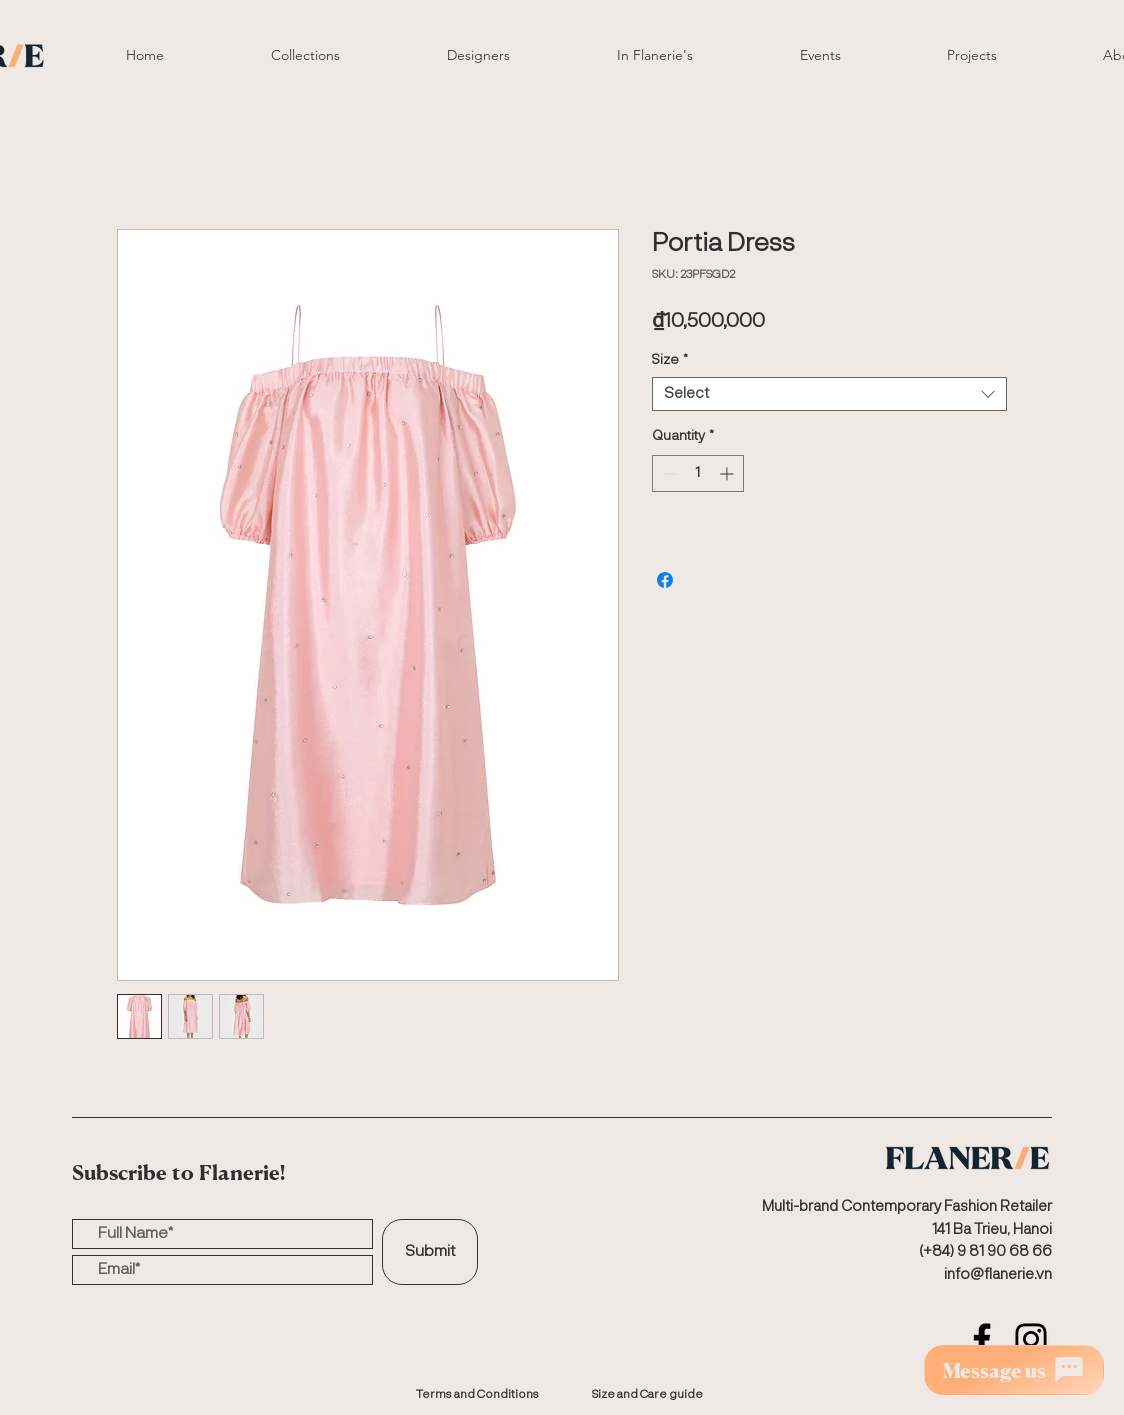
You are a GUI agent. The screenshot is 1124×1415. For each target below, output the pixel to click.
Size (670, 360)
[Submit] (430, 1252)
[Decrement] (667, 473)
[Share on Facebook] (665, 580)
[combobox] (829, 394)
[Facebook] (982, 1339)
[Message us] (1014, 1370)
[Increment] (728, 473)
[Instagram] (1031, 1339)
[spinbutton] (698, 473)
